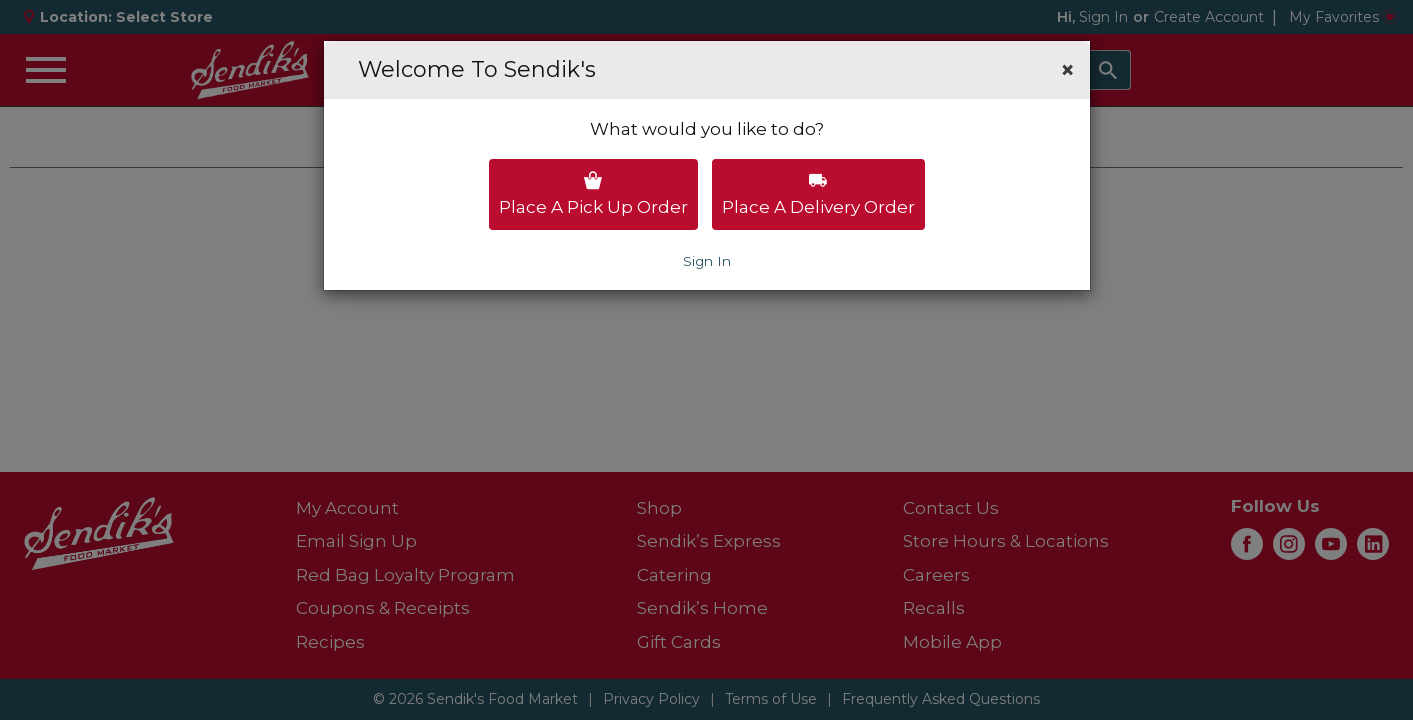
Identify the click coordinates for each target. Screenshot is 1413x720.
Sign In (707, 261)
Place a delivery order (818, 194)
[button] (1067, 70)
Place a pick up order (593, 194)
